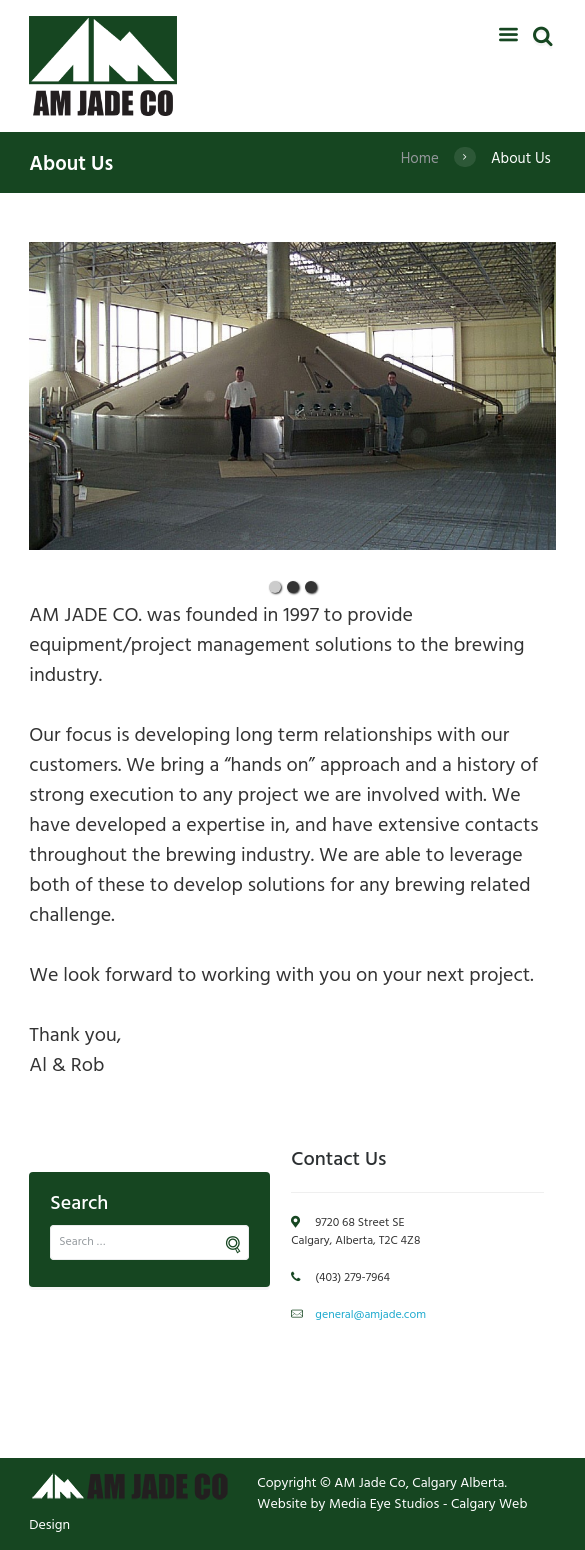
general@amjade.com (370, 1315)
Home (420, 159)
